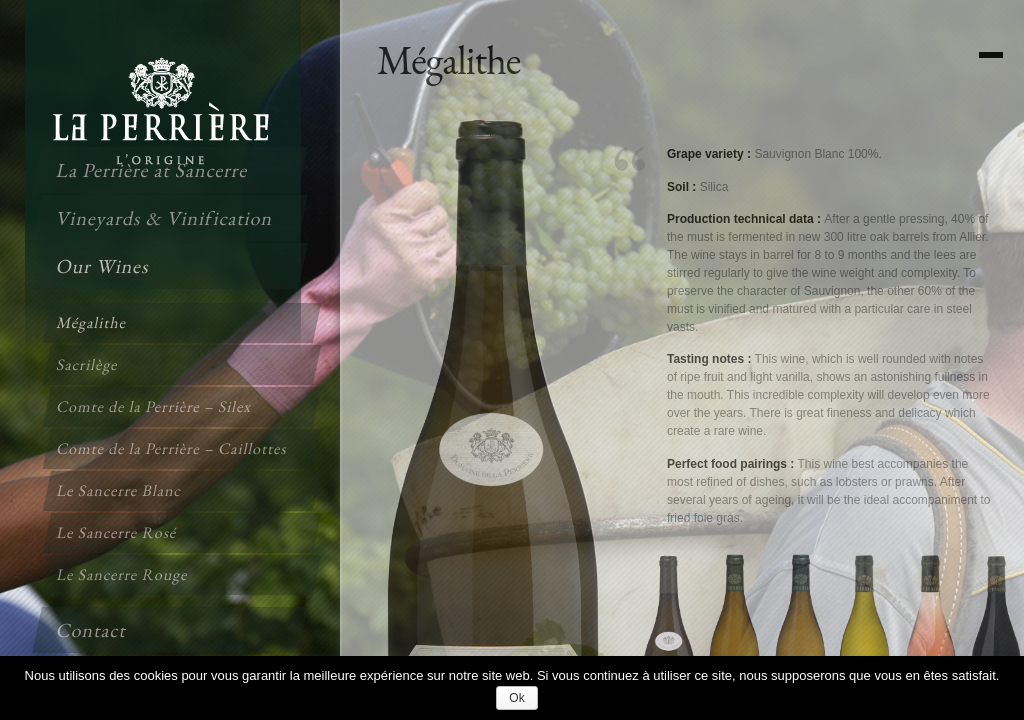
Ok (516, 698)
